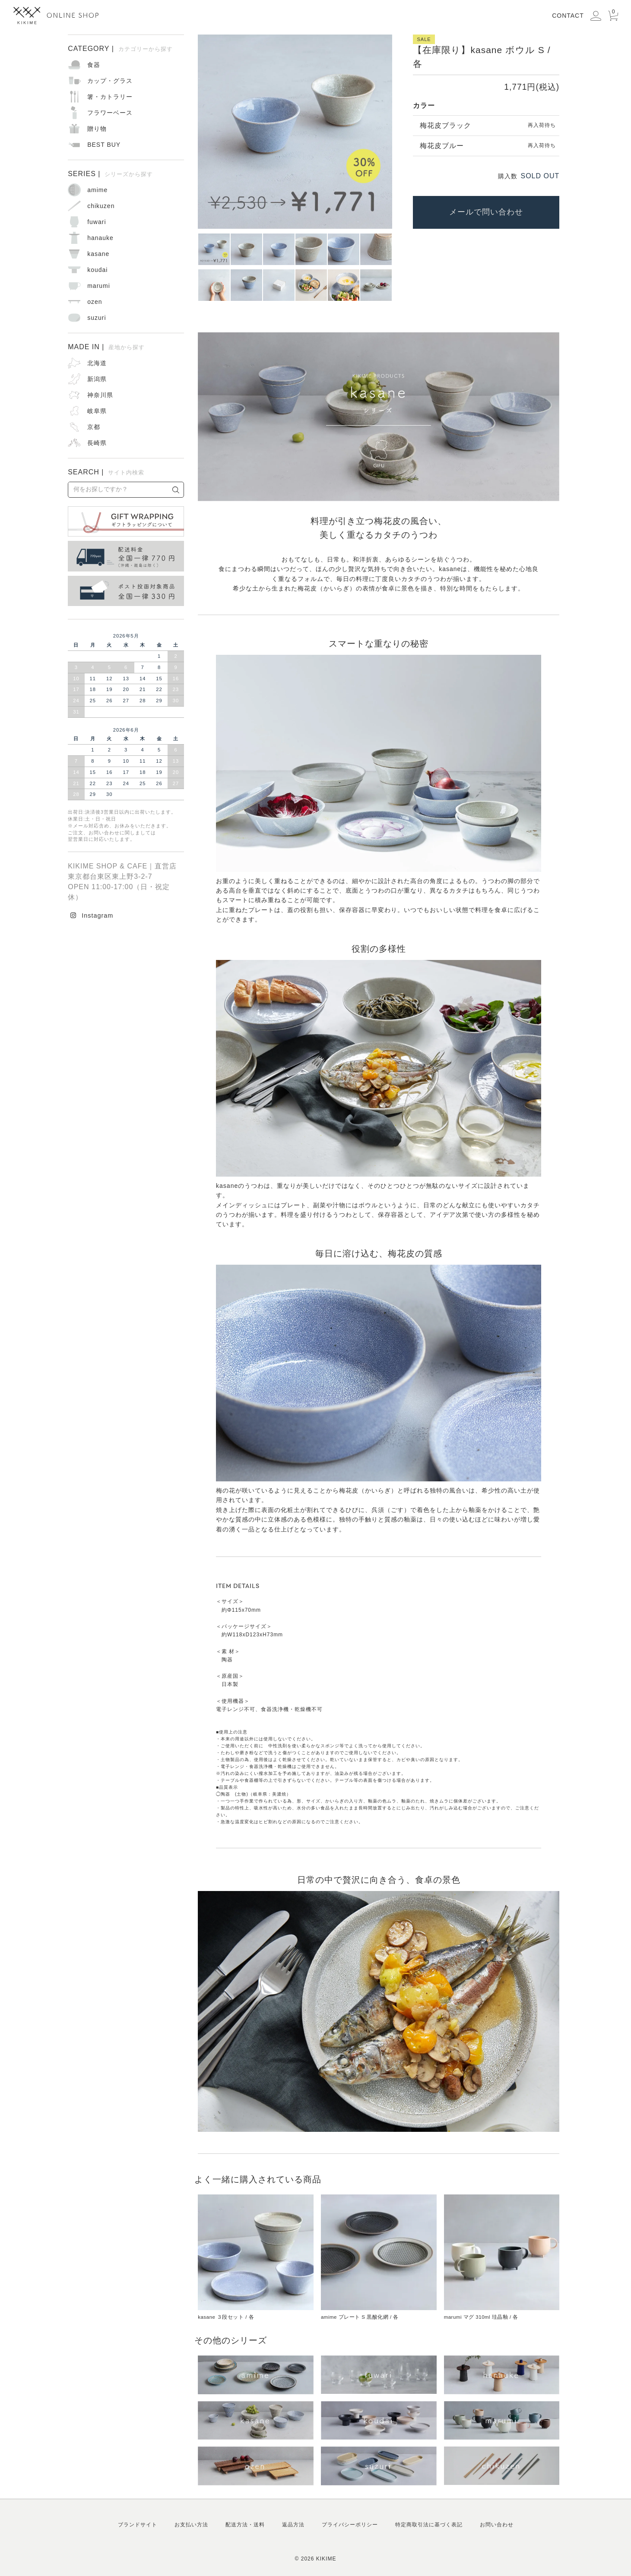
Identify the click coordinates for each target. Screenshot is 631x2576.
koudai (97, 269)
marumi (98, 285)
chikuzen (100, 205)
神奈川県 (100, 394)
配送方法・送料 (245, 2525)
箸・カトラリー (110, 96)
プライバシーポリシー (350, 2525)
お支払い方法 (191, 2525)
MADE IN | (106, 346)
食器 (93, 64)
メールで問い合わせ (486, 212)
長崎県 (97, 442)
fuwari (96, 221)
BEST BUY (103, 144)
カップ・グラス (110, 80)
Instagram (97, 915)
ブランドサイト (137, 2525)
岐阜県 (97, 410)
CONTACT (568, 15)
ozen (94, 301)
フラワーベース (110, 112)
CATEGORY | (120, 48)
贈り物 (97, 128)
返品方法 (293, 2525)
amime (97, 189)
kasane (98, 253)
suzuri (96, 317)
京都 (93, 426)
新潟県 (97, 379)
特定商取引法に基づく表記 (429, 2525)
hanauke (100, 237)
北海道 (97, 363)
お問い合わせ (497, 2525)
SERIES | (110, 173)
